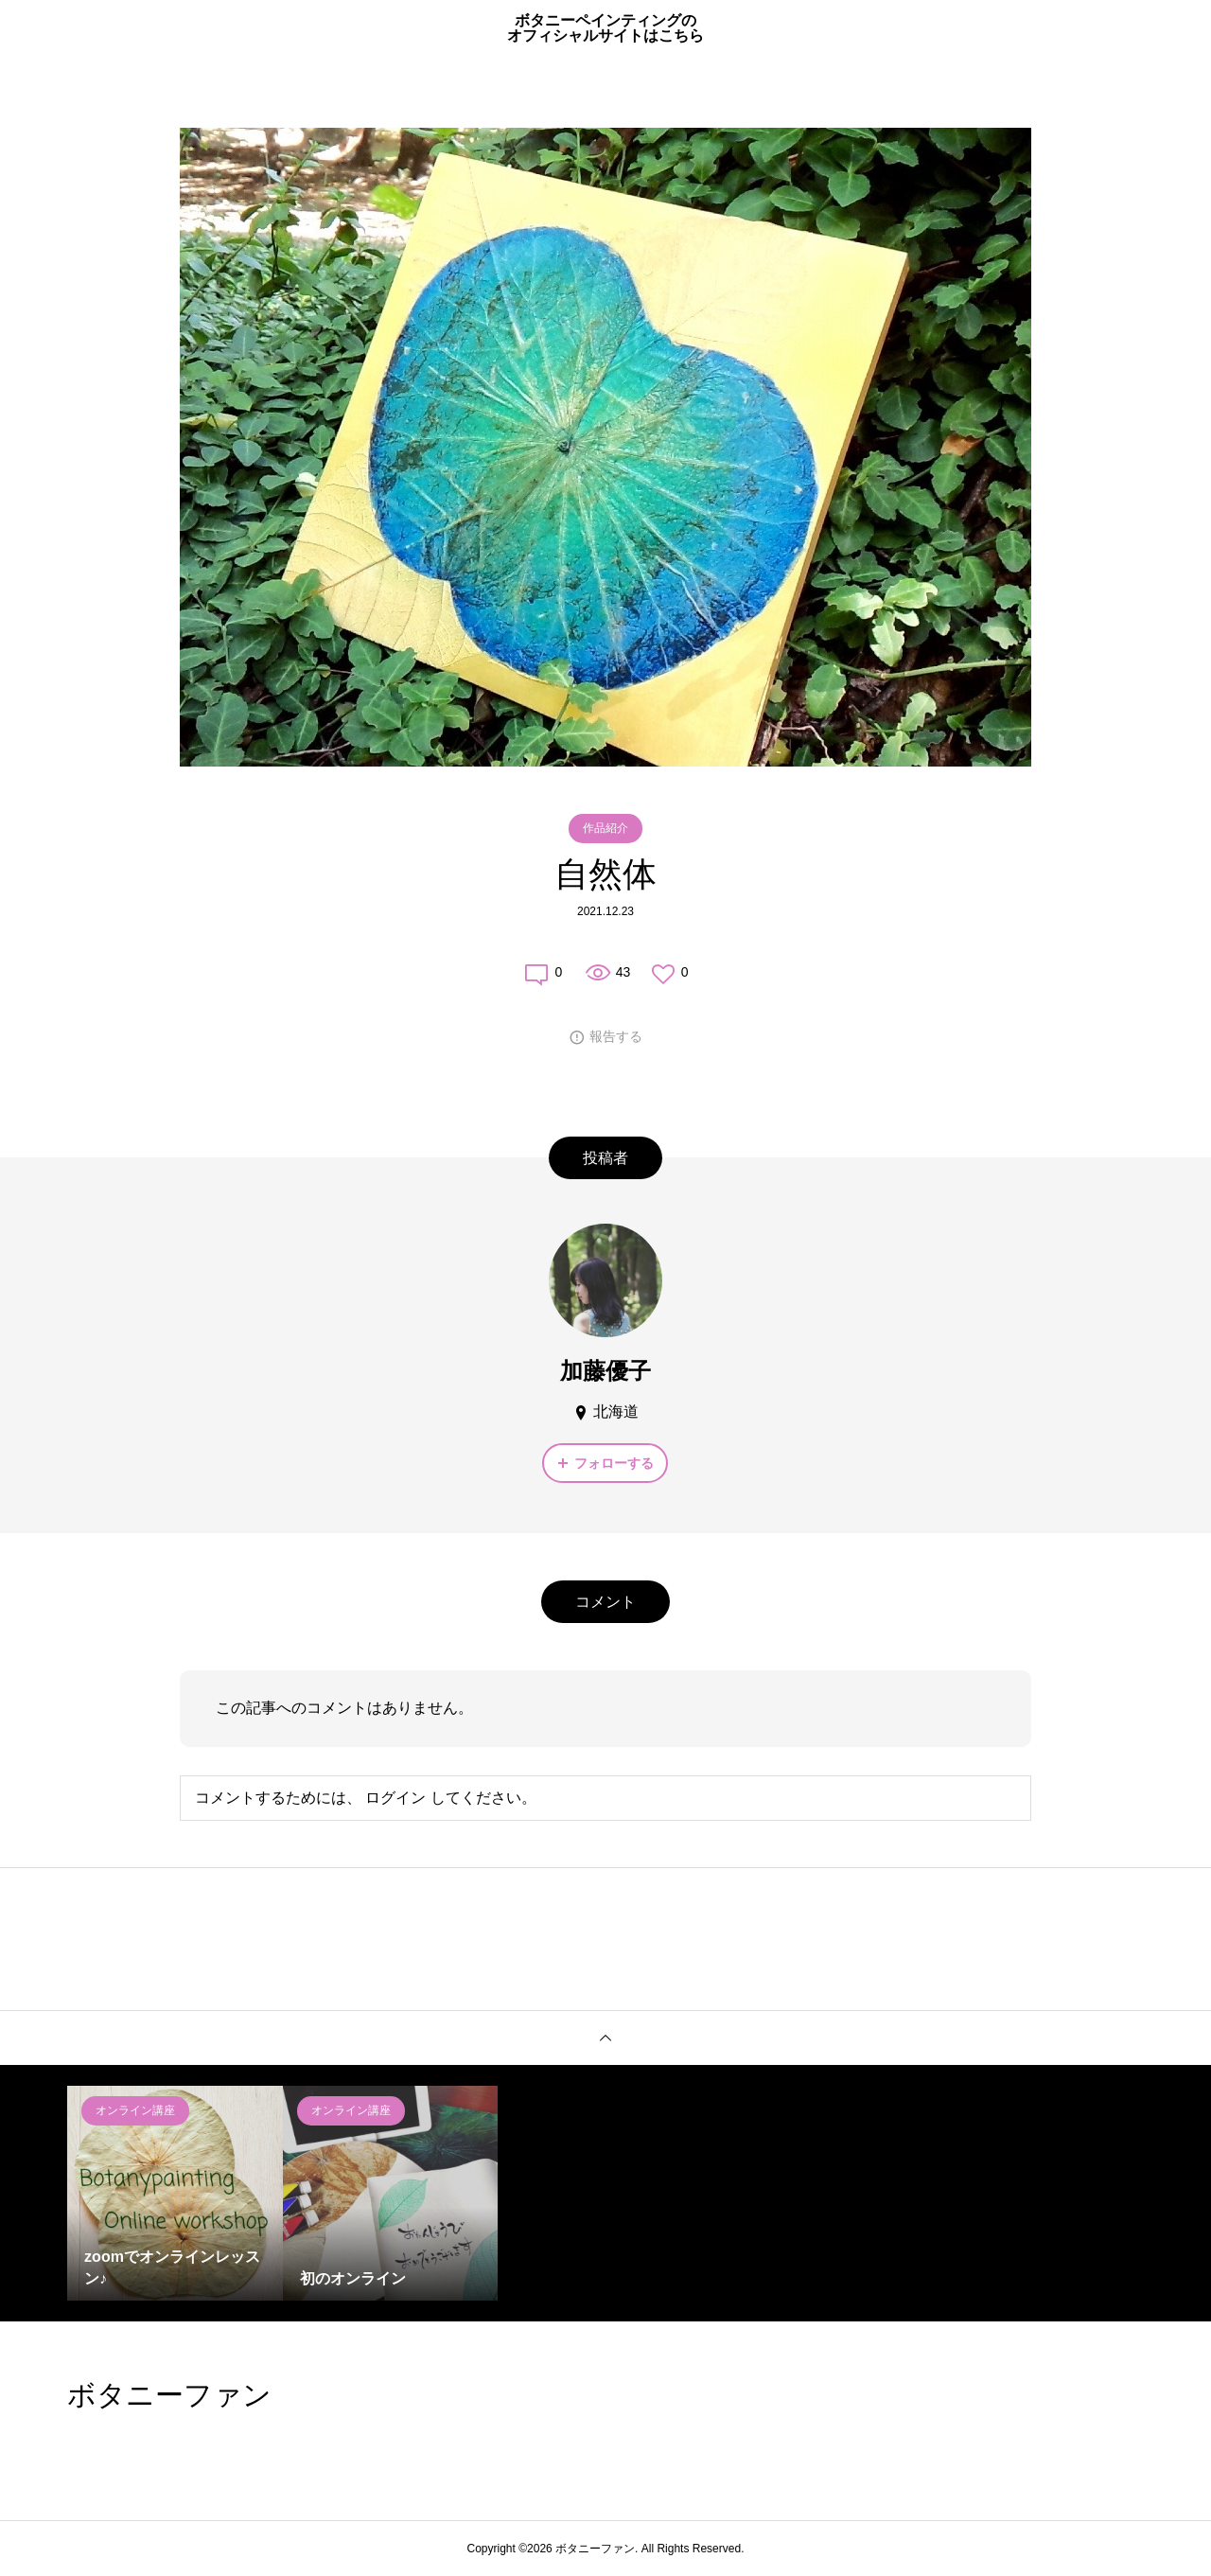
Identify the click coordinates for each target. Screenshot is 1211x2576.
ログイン (395, 1798)
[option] (175, 2194)
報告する (615, 1036)
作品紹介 (605, 828)
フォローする (614, 1463)
